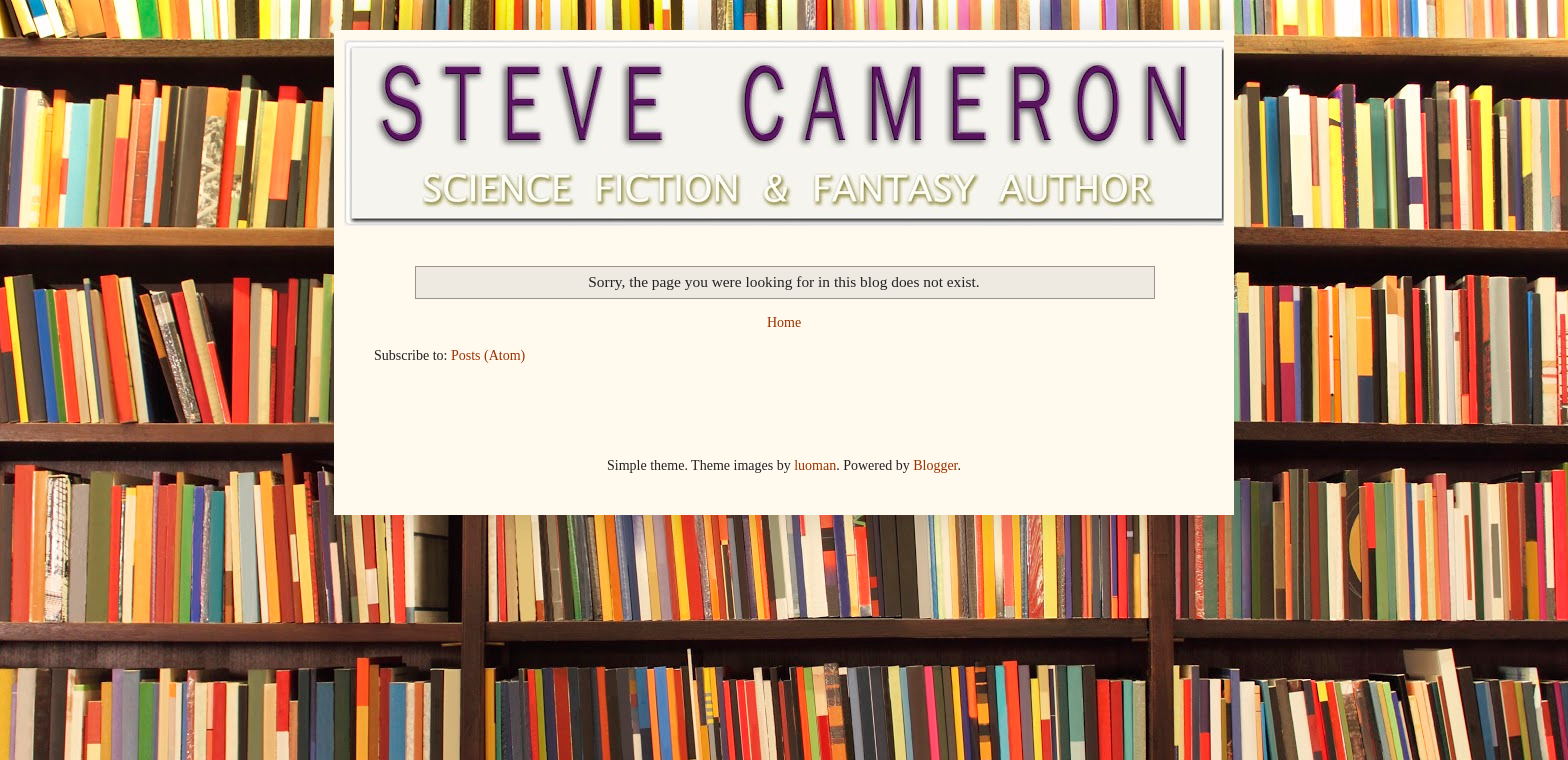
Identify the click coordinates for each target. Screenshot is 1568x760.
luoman (815, 465)
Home (784, 322)
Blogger (935, 465)
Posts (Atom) (488, 355)
